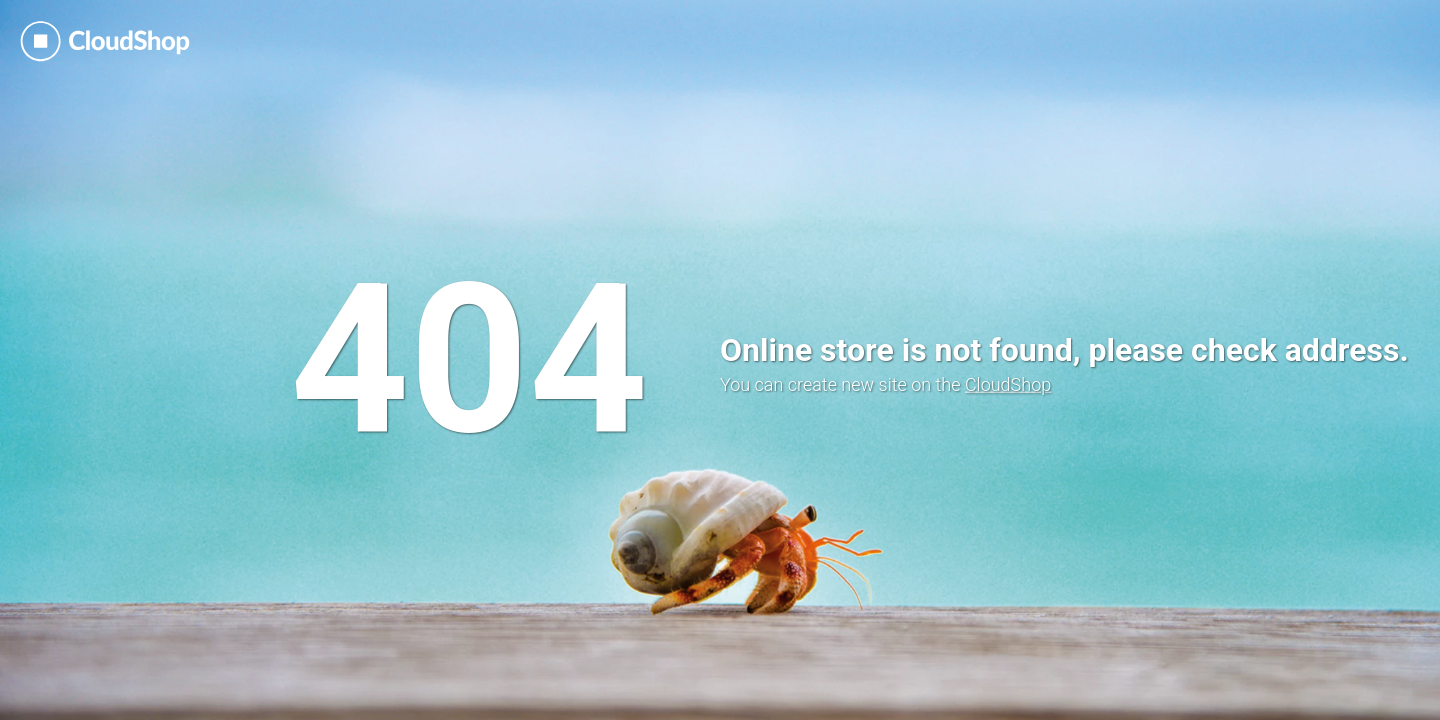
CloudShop (1008, 384)
